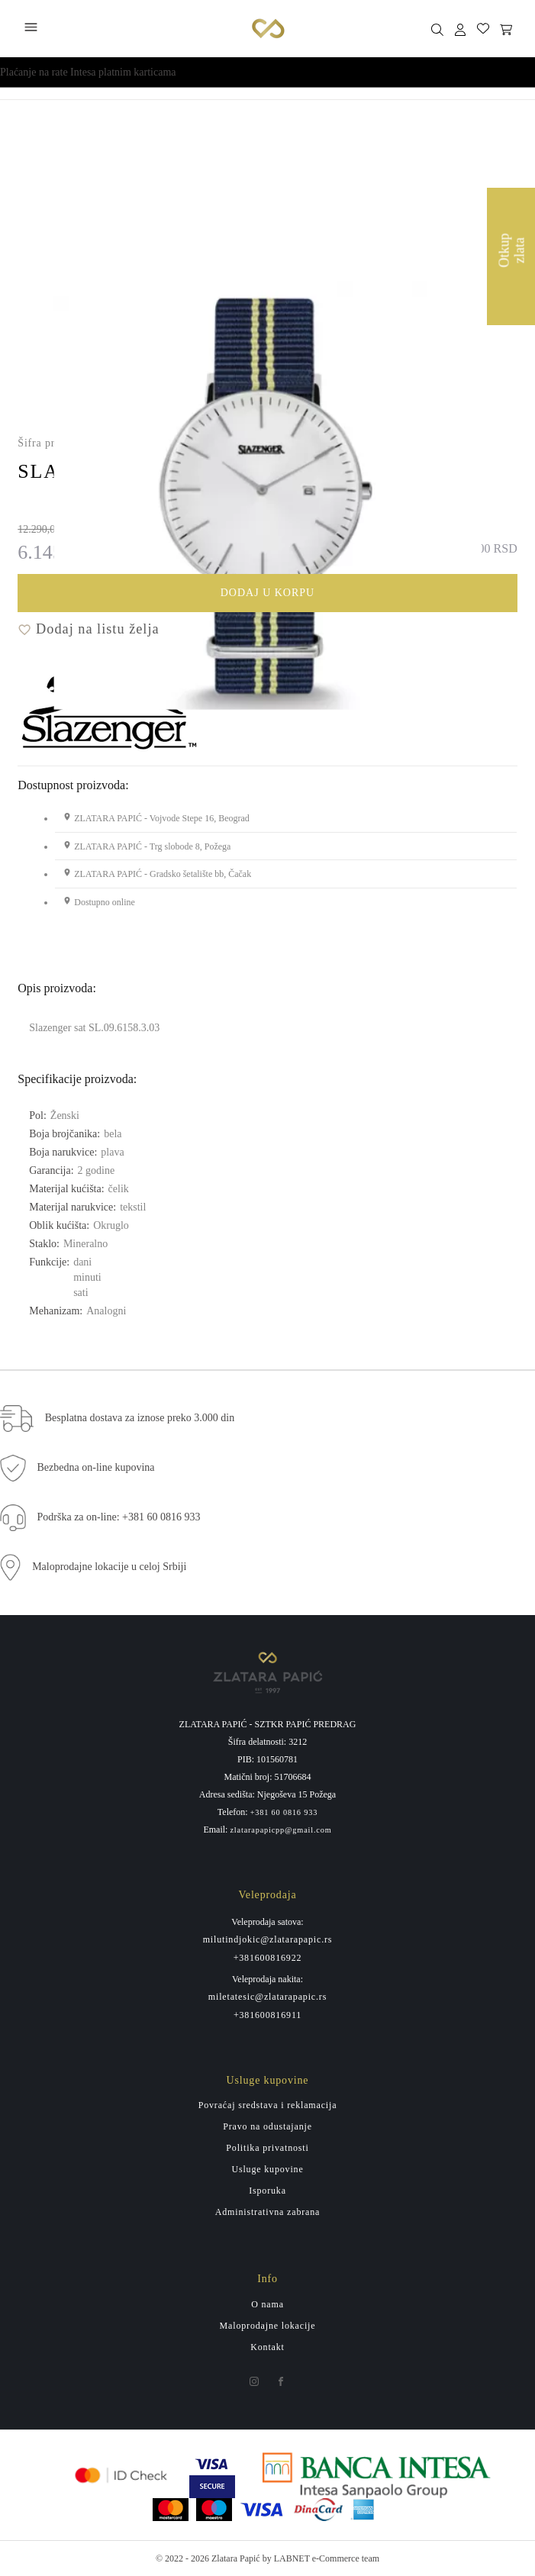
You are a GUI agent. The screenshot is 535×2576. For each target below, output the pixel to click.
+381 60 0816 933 (284, 1813)
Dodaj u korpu (357, 595)
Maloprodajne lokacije (268, 2325)
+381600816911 (267, 2015)
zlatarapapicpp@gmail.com (280, 1830)
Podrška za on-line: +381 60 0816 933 (119, 1517)
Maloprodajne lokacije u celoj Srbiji (109, 1566)
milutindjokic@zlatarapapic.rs (268, 1939)
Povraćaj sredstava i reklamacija (267, 2105)
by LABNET (286, 2558)
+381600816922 (268, 1957)
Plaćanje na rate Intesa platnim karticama (88, 72)
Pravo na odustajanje (267, 2126)
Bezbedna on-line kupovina (96, 1467)
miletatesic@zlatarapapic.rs (267, 1996)
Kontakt (267, 2347)
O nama (267, 2304)
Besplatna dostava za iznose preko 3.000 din (139, 1417)
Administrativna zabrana (267, 2212)
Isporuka (267, 2190)
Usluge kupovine (267, 2169)
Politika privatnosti (267, 2147)
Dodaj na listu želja (88, 629)
